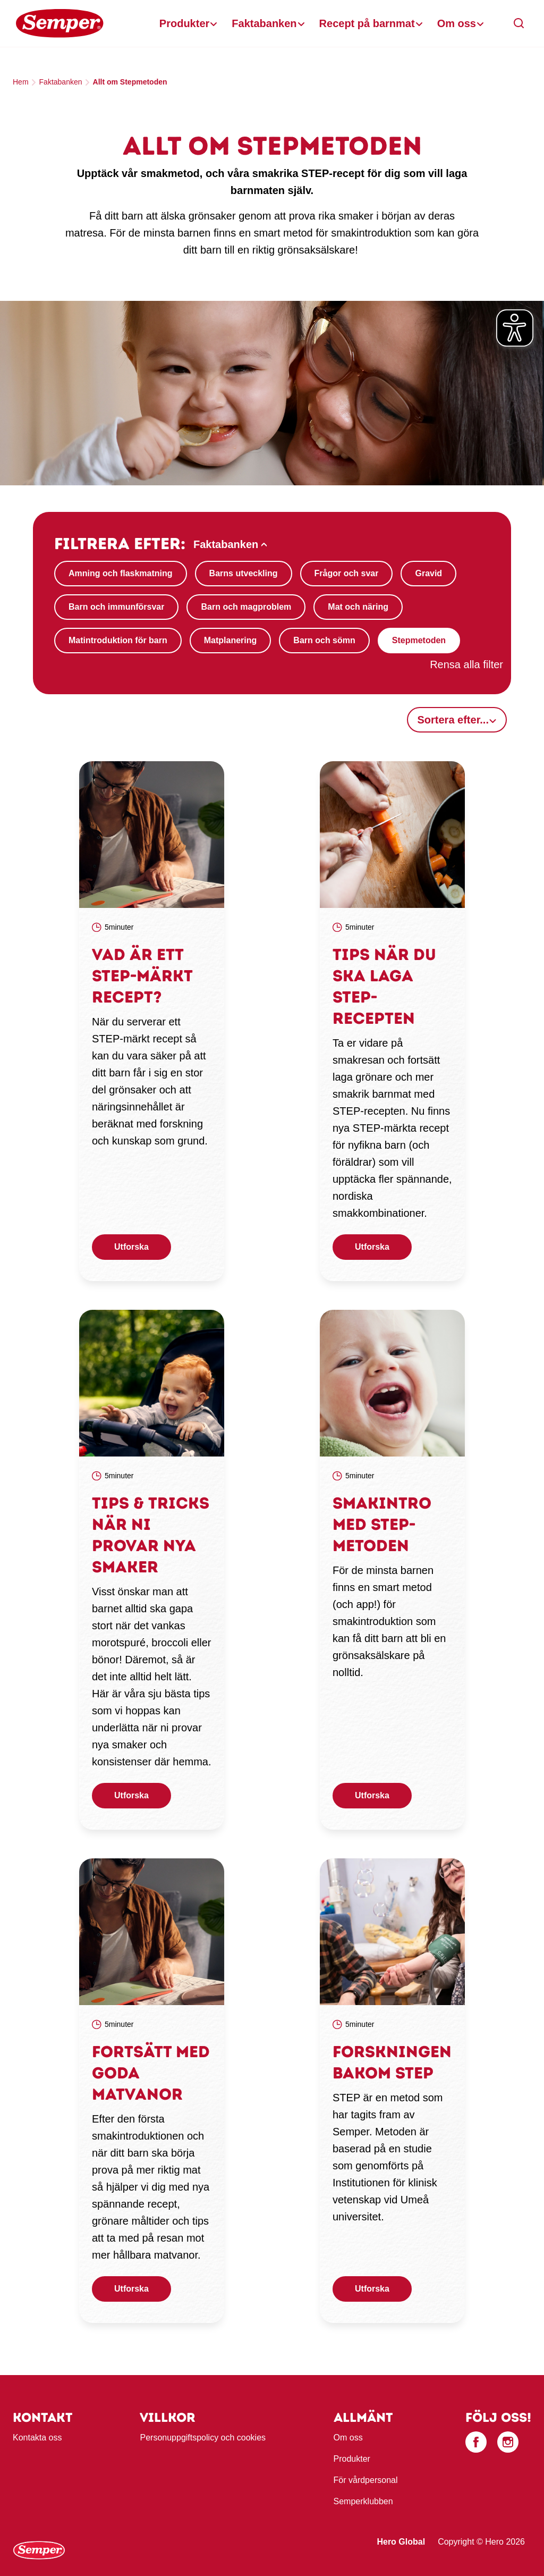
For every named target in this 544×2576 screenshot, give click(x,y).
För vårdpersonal (366, 2480)
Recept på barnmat (367, 23)
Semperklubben (363, 2501)
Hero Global (401, 2541)
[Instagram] (507, 2442)
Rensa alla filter (466, 664)
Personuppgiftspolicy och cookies (203, 2437)
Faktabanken (264, 23)
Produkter (184, 23)
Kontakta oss (37, 2437)
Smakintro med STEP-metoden (382, 1524)
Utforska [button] (131, 1246)
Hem (21, 82)
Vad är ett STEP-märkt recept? (142, 976)
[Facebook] (476, 2442)
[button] (519, 23)
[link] (151, 834)
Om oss (456, 23)
